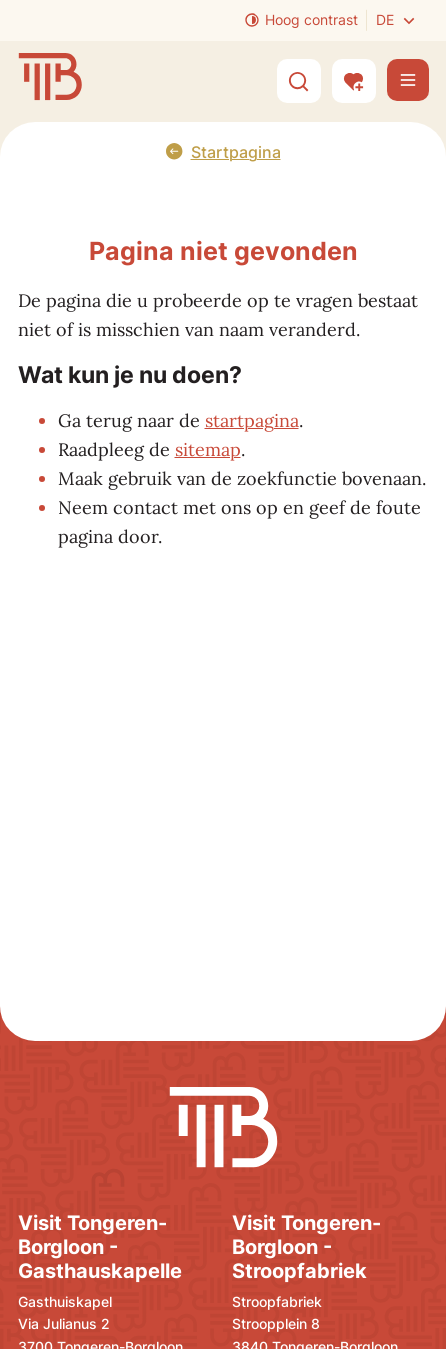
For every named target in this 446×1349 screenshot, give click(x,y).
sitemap (208, 449)
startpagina (252, 420)
